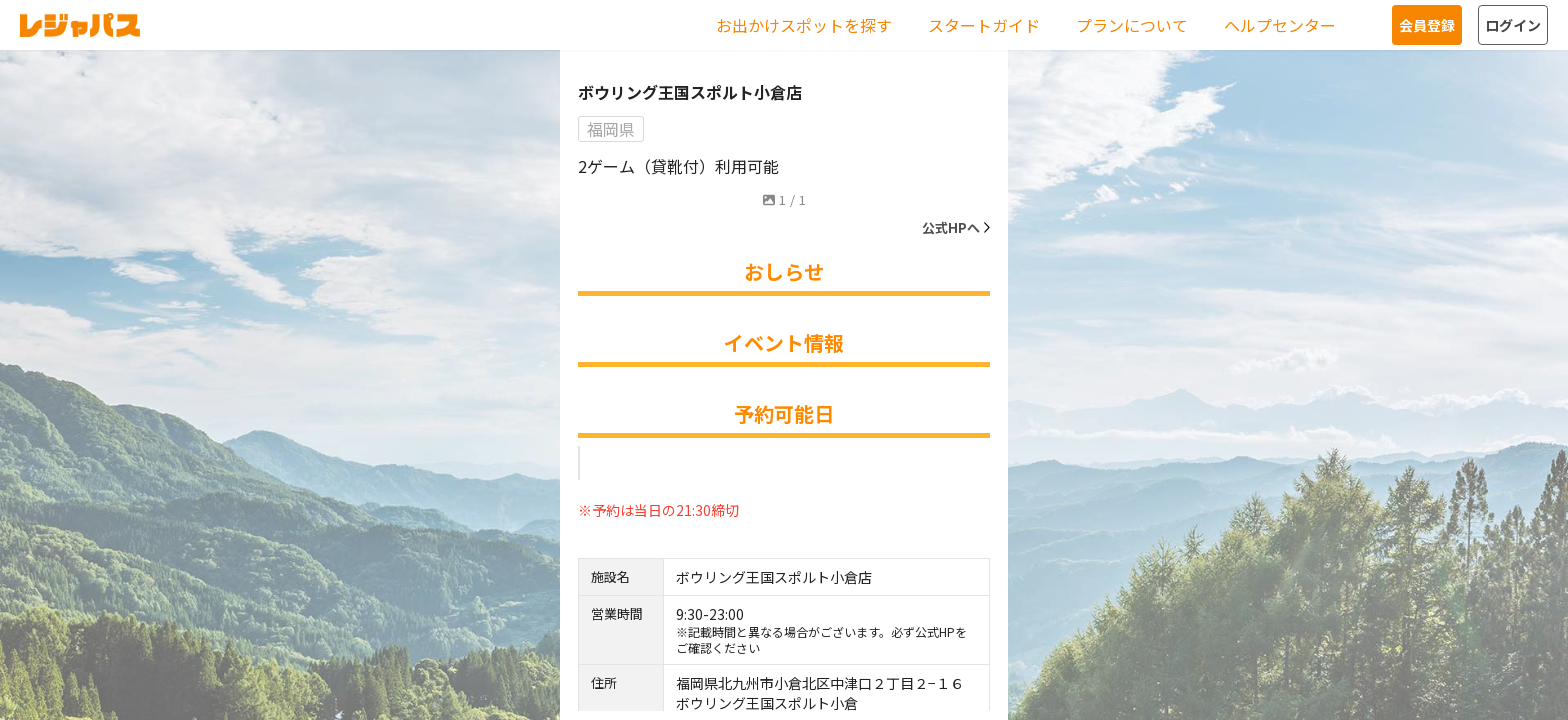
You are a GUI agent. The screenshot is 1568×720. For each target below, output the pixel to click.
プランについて (1132, 25)
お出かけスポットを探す (804, 25)
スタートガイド (984, 25)
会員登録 (1427, 25)
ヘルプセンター (1280, 25)
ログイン (1513, 25)
